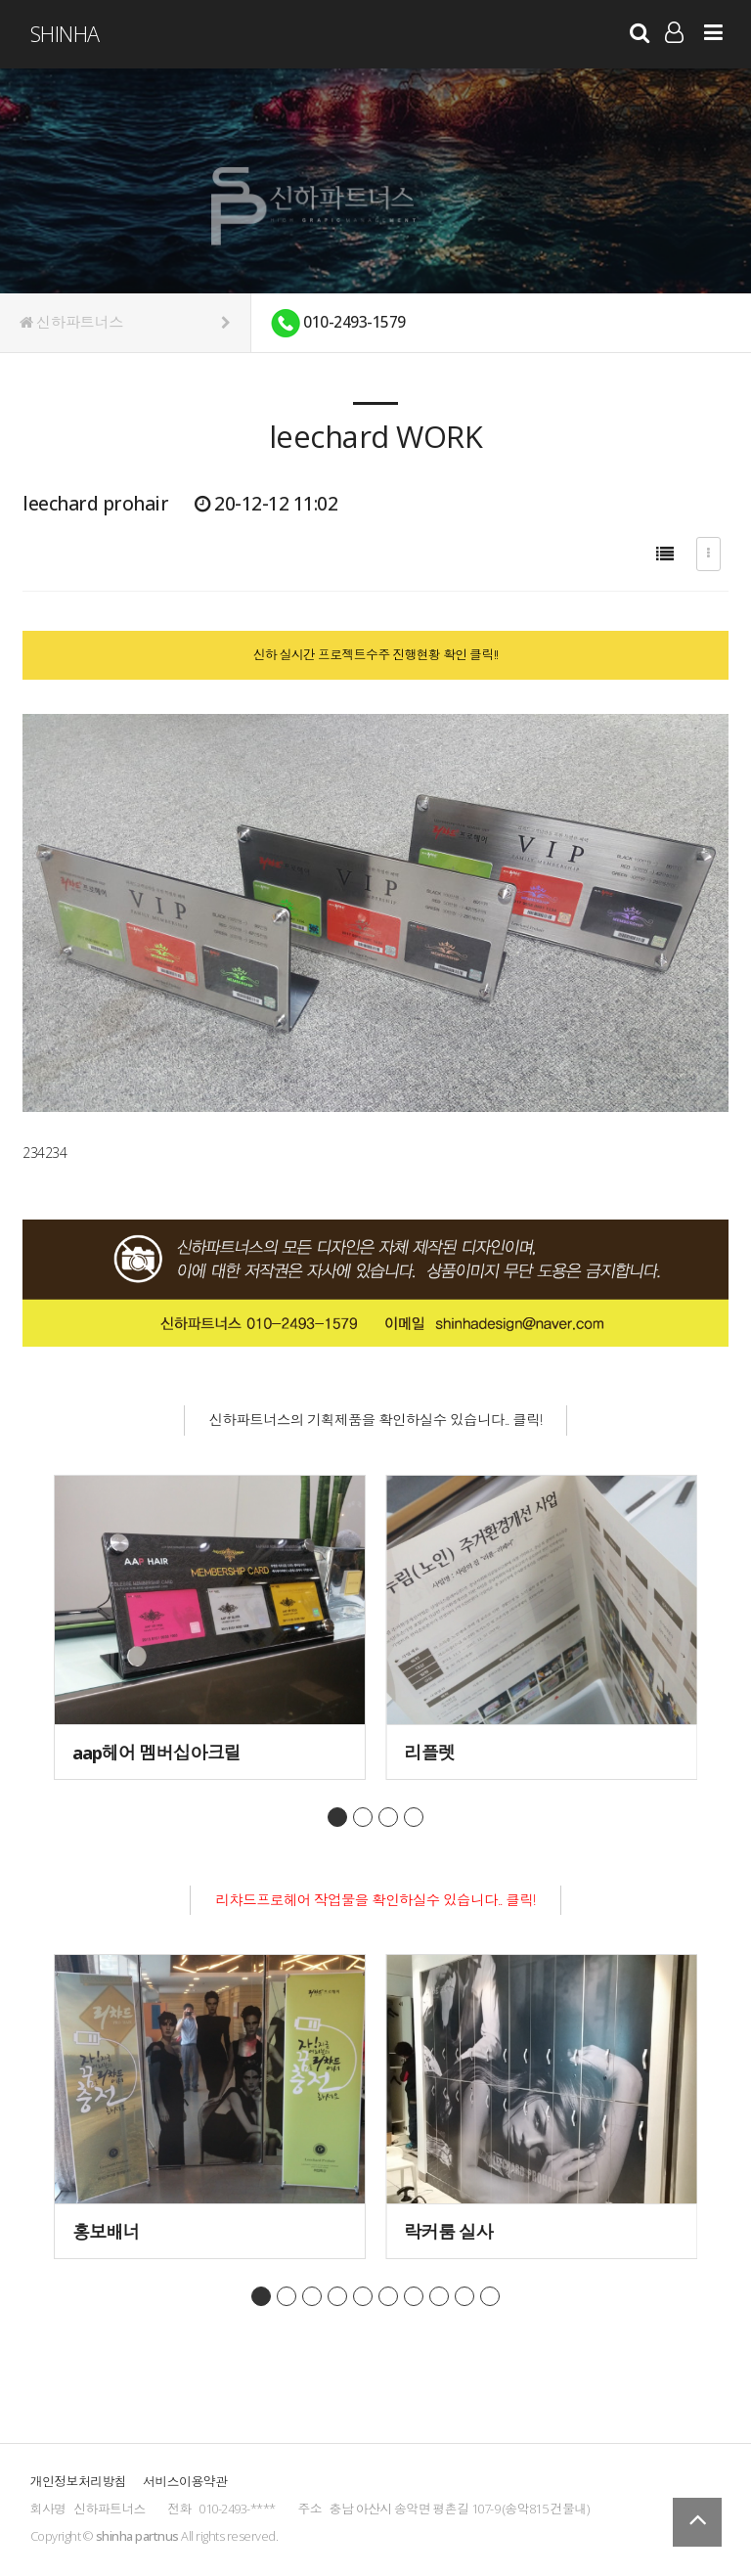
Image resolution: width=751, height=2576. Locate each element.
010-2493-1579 (338, 323)
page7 (413, 2298)
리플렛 (429, 1752)
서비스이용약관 (185, 2483)
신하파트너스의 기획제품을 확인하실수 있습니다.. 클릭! (376, 1419)
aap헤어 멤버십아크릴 (156, 1752)
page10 (490, 2298)
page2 (363, 1818)
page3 (388, 1818)
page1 (337, 1818)
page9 (464, 2298)
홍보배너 (106, 2232)
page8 (439, 2298)
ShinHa (65, 34)
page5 (363, 2298)
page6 (388, 2298)
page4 (413, 1818)
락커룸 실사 (448, 2232)
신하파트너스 (125, 322)
